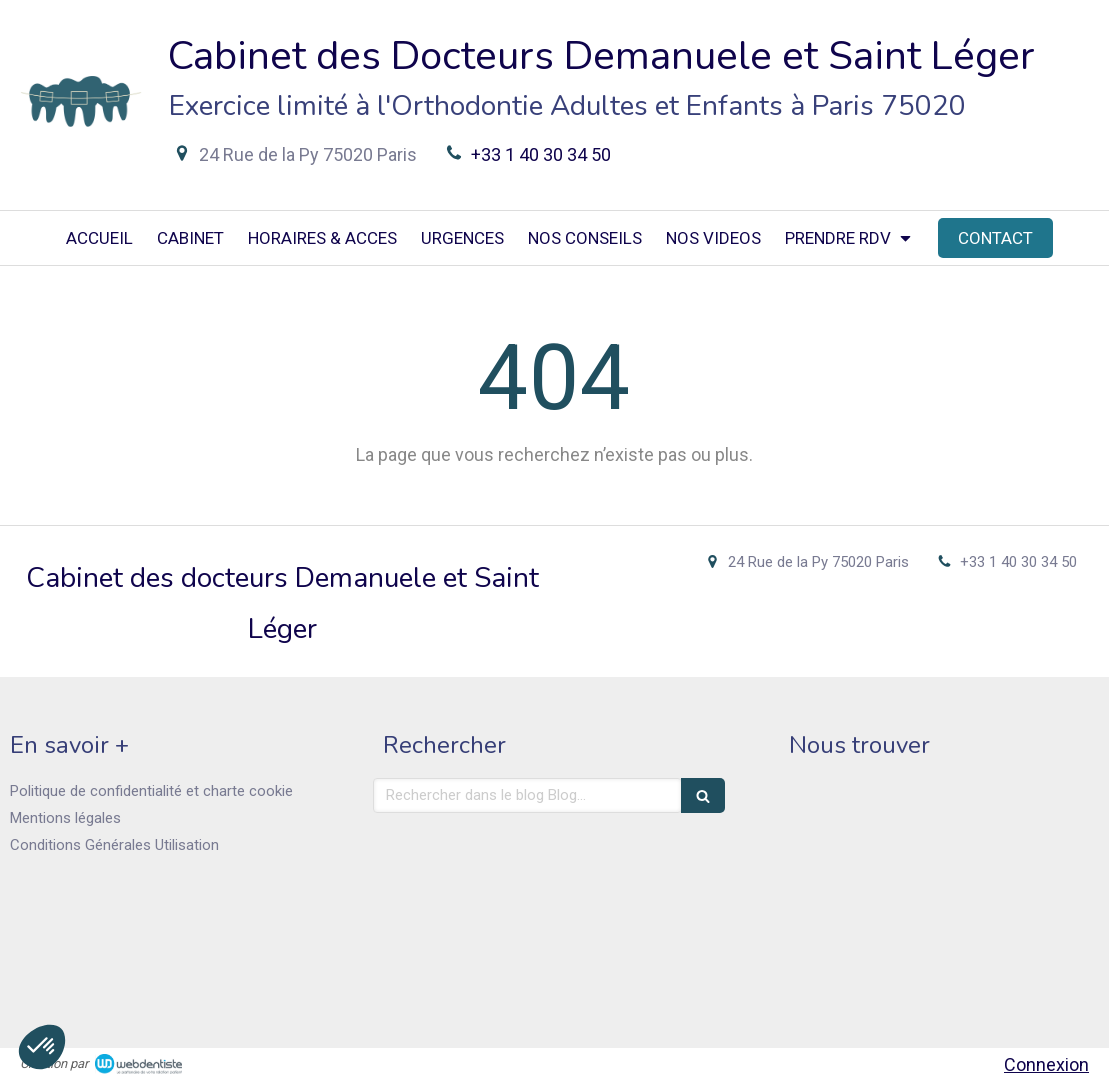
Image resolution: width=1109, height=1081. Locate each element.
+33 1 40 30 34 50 (541, 154)
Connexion (1046, 1064)
